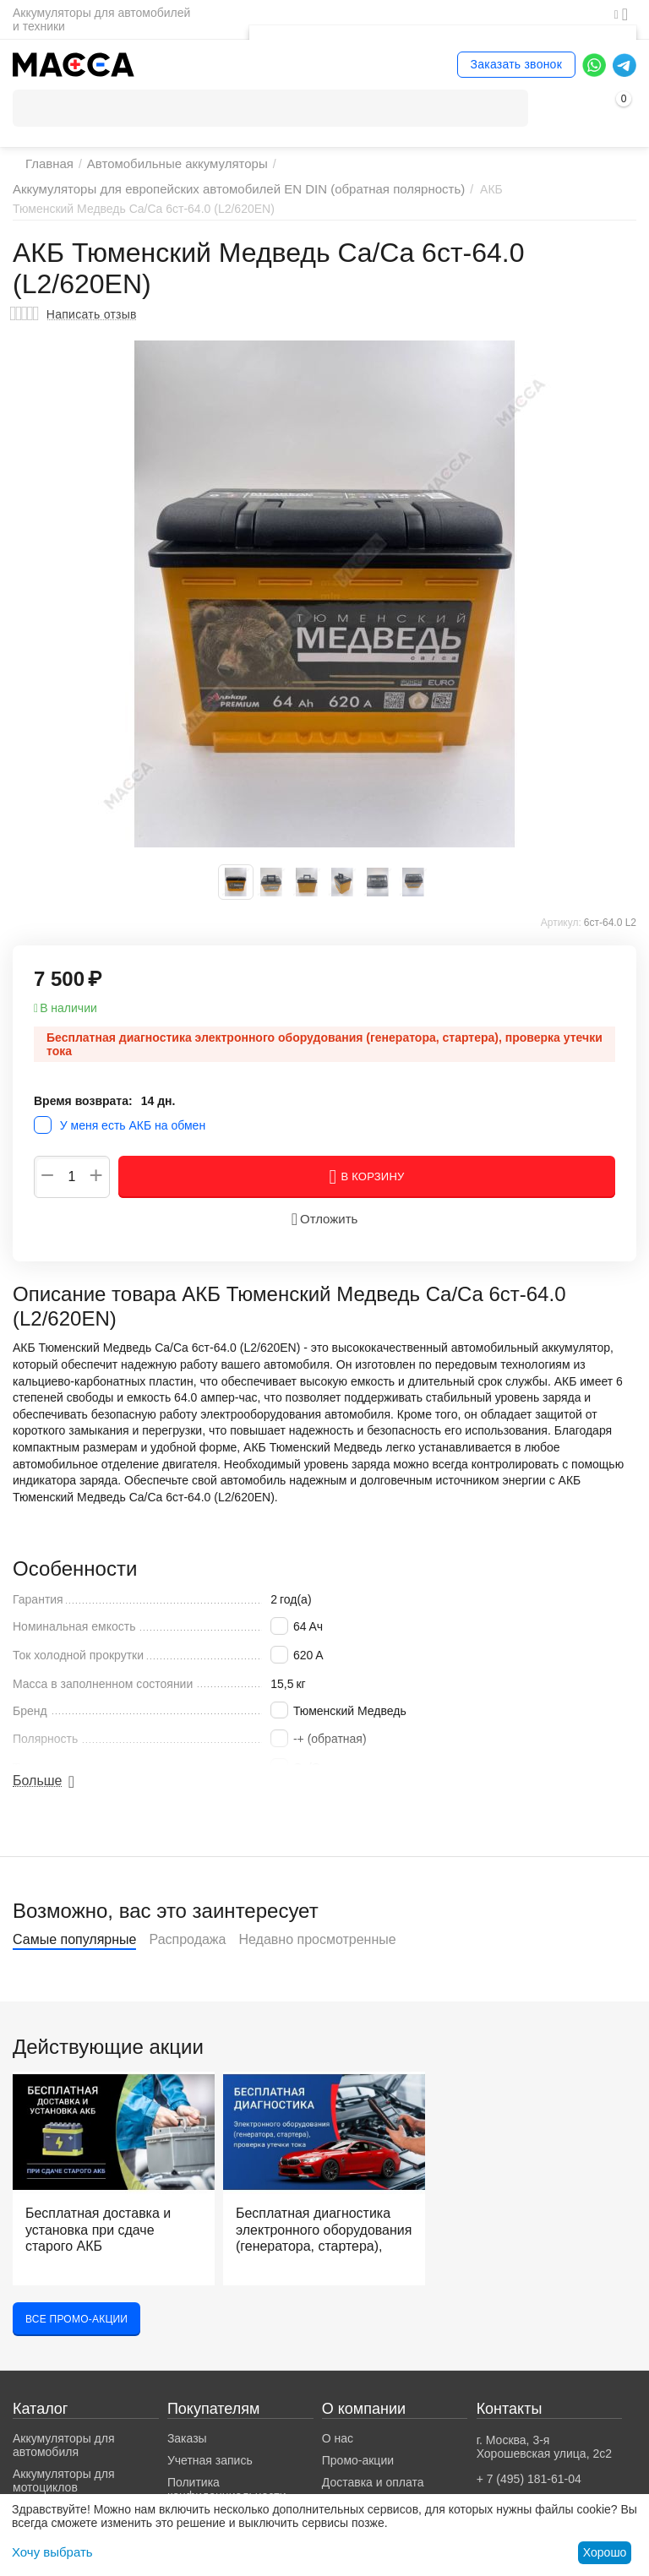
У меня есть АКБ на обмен (132, 1139)
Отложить (324, 1232)
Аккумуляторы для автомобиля (64, 2459)
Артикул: (561, 936)
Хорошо (605, 2552)
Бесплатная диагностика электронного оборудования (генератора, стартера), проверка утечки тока (313, 2246)
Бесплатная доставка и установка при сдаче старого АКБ (104, 2240)
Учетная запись (210, 2474)
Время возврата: (83, 1114)
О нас (337, 2452)
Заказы (187, 2452)
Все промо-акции (76, 2333)
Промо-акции (358, 2474)
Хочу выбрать (49, 2552)
